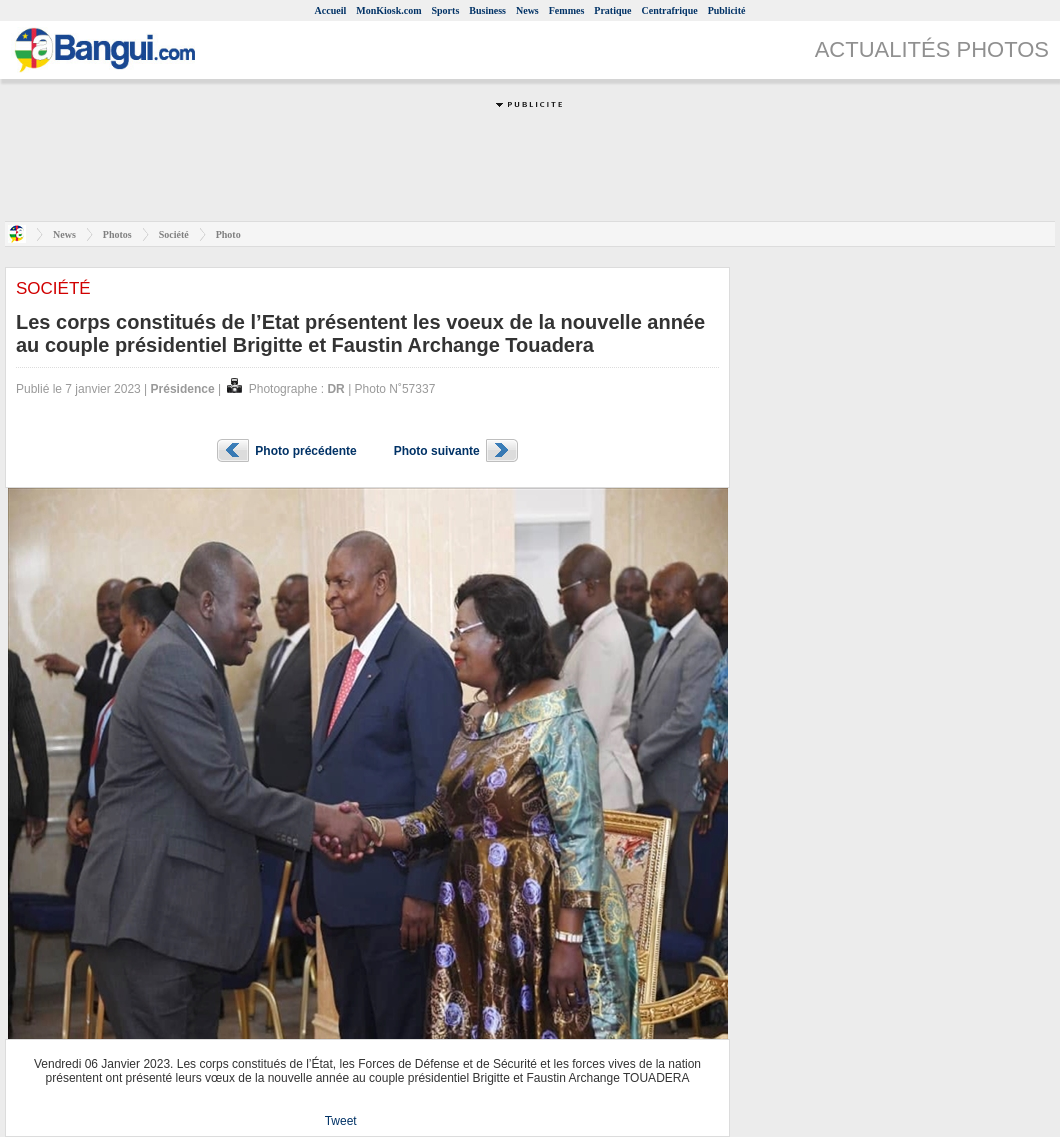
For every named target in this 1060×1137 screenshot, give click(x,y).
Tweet (341, 1121)
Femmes (567, 10)
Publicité (727, 10)
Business (487, 10)
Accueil (331, 10)
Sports (446, 10)
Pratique (612, 10)
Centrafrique (670, 10)
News (527, 10)
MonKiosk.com (388, 10)
